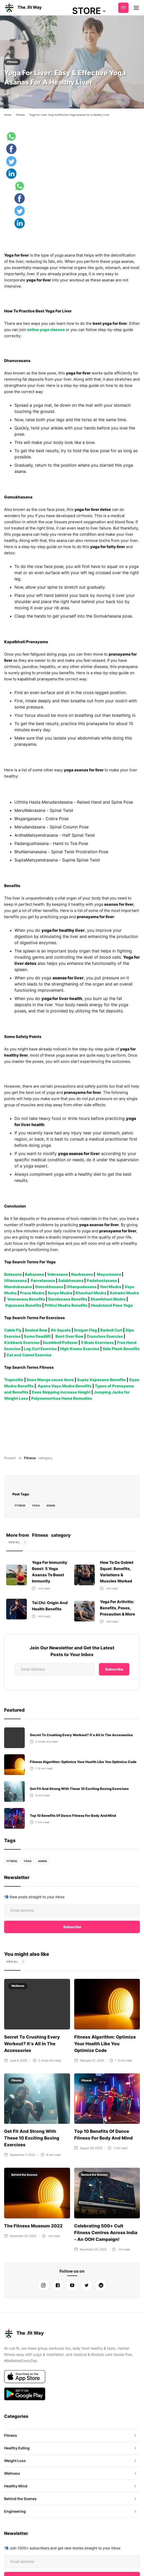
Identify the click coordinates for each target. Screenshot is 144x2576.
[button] (89, 11)
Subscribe (123, 8)
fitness (20, 1505)
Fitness (12, 62)
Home (7, 114)
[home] (23, 8)
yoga (36, 1505)
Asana (51, 1505)
